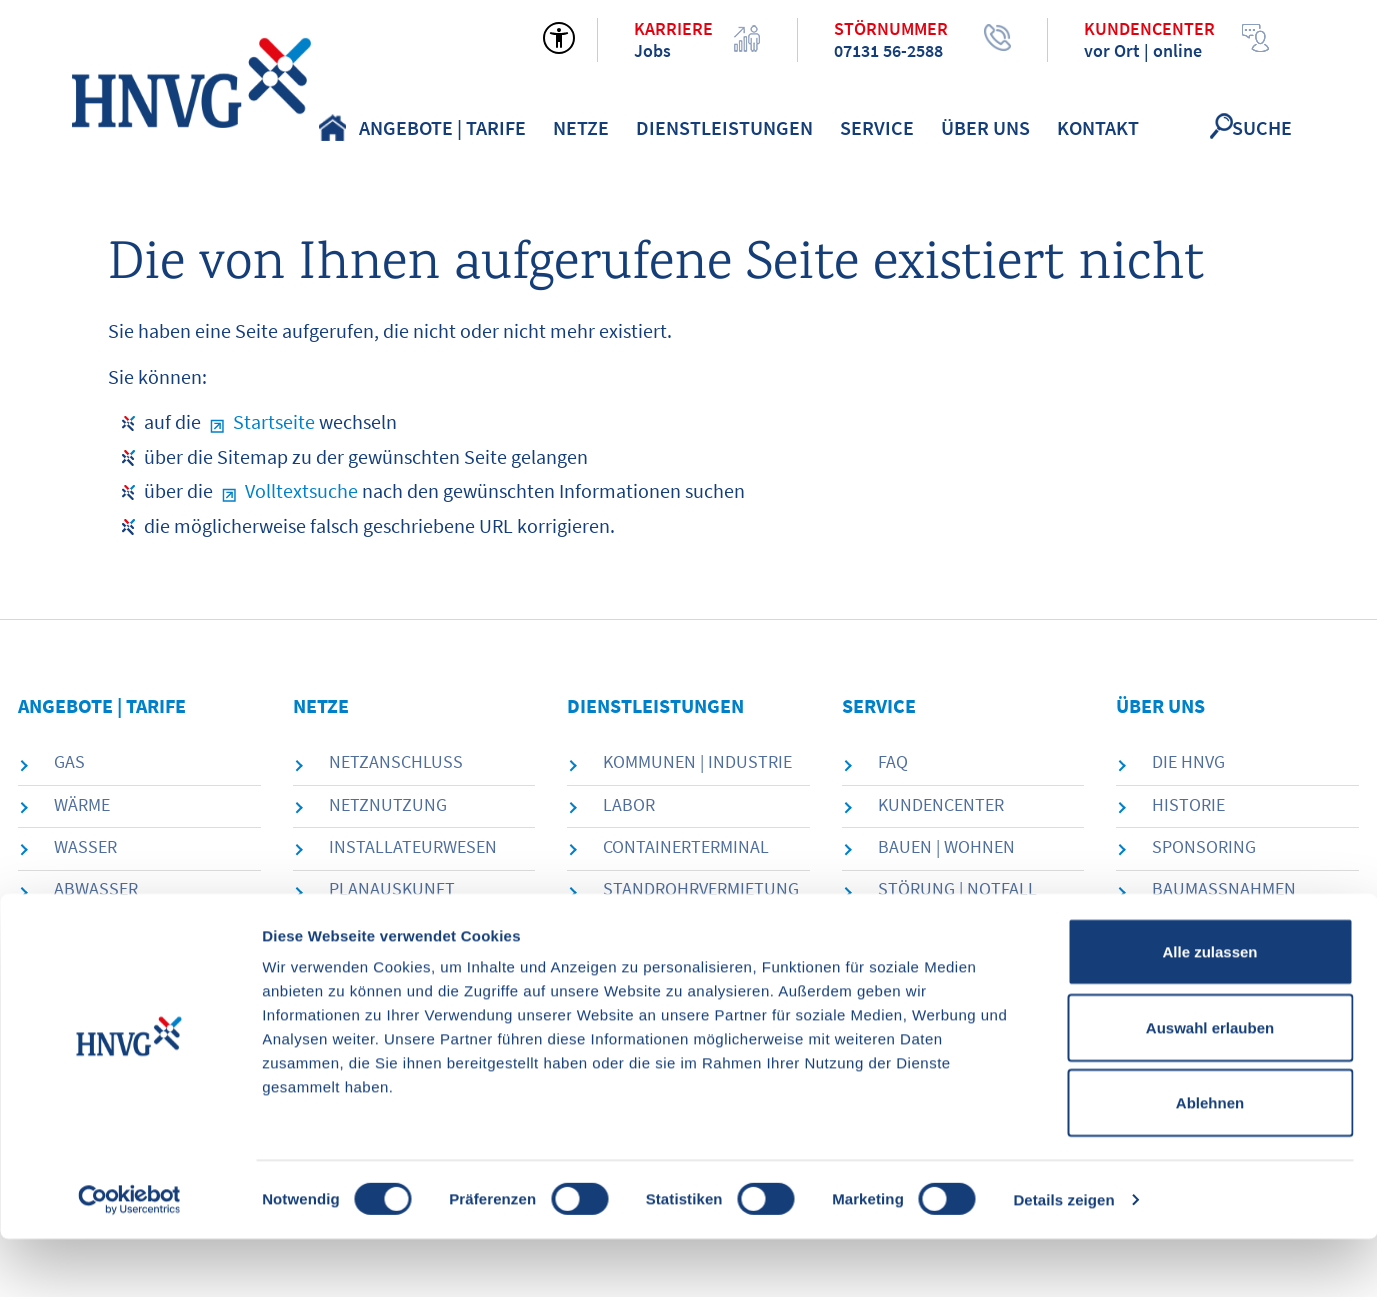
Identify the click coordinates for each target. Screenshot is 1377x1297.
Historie (1188, 804)
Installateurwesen (413, 846)
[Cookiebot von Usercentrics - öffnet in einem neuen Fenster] (129, 1258)
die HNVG (1188, 761)
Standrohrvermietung (701, 888)
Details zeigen (1063, 1257)
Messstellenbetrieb (416, 930)
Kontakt (1098, 128)
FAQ (893, 761)
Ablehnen (1210, 1160)
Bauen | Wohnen (946, 846)
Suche (1262, 128)
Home (332, 128)
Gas (69, 761)
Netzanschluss (396, 761)
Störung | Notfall (957, 888)
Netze (581, 128)
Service (877, 128)
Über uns (985, 128)
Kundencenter (941, 804)
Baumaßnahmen (1224, 888)
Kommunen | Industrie (697, 761)
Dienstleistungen (724, 128)
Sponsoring (1204, 846)
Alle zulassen (1209, 1009)
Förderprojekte (947, 930)
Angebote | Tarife (442, 128)
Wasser (85, 846)
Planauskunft (392, 888)
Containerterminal (686, 846)
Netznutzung (388, 804)
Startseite (274, 422)
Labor (629, 804)
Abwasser (96, 888)
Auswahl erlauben (1210, 1085)
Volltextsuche (301, 491)
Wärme (82, 804)
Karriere (1188, 930)
